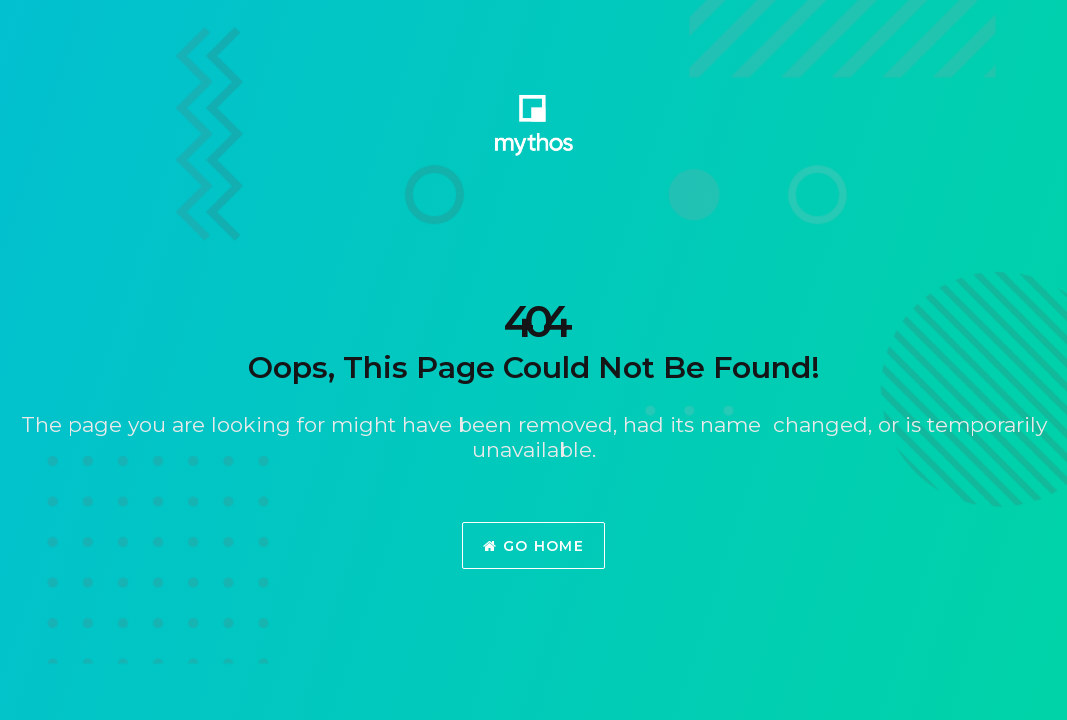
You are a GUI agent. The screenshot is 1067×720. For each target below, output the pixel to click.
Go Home (533, 546)
